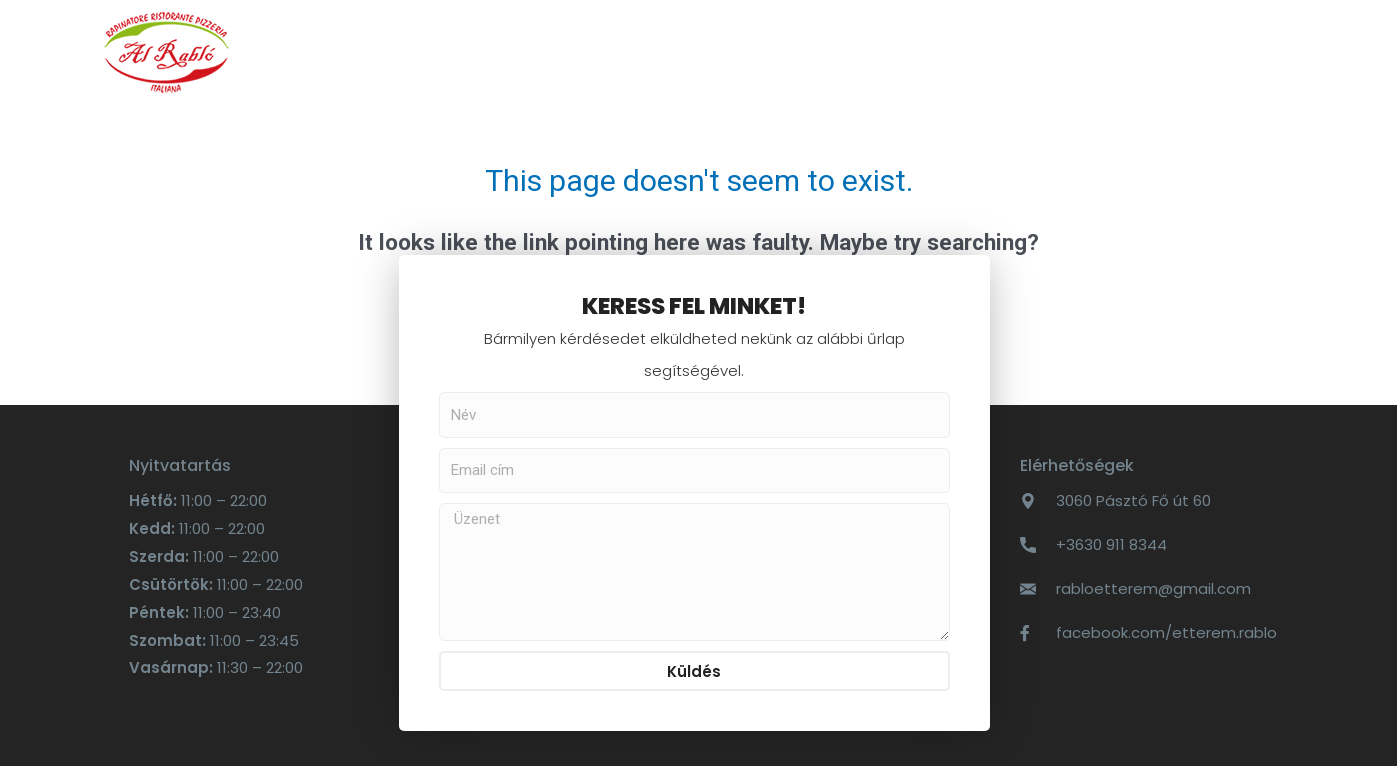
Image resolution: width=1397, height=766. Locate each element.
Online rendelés (635, 51)
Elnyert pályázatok (1178, 51)
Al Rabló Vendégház (965, 51)
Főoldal (325, 51)
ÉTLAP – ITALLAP (464, 51)
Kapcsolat (790, 51)
